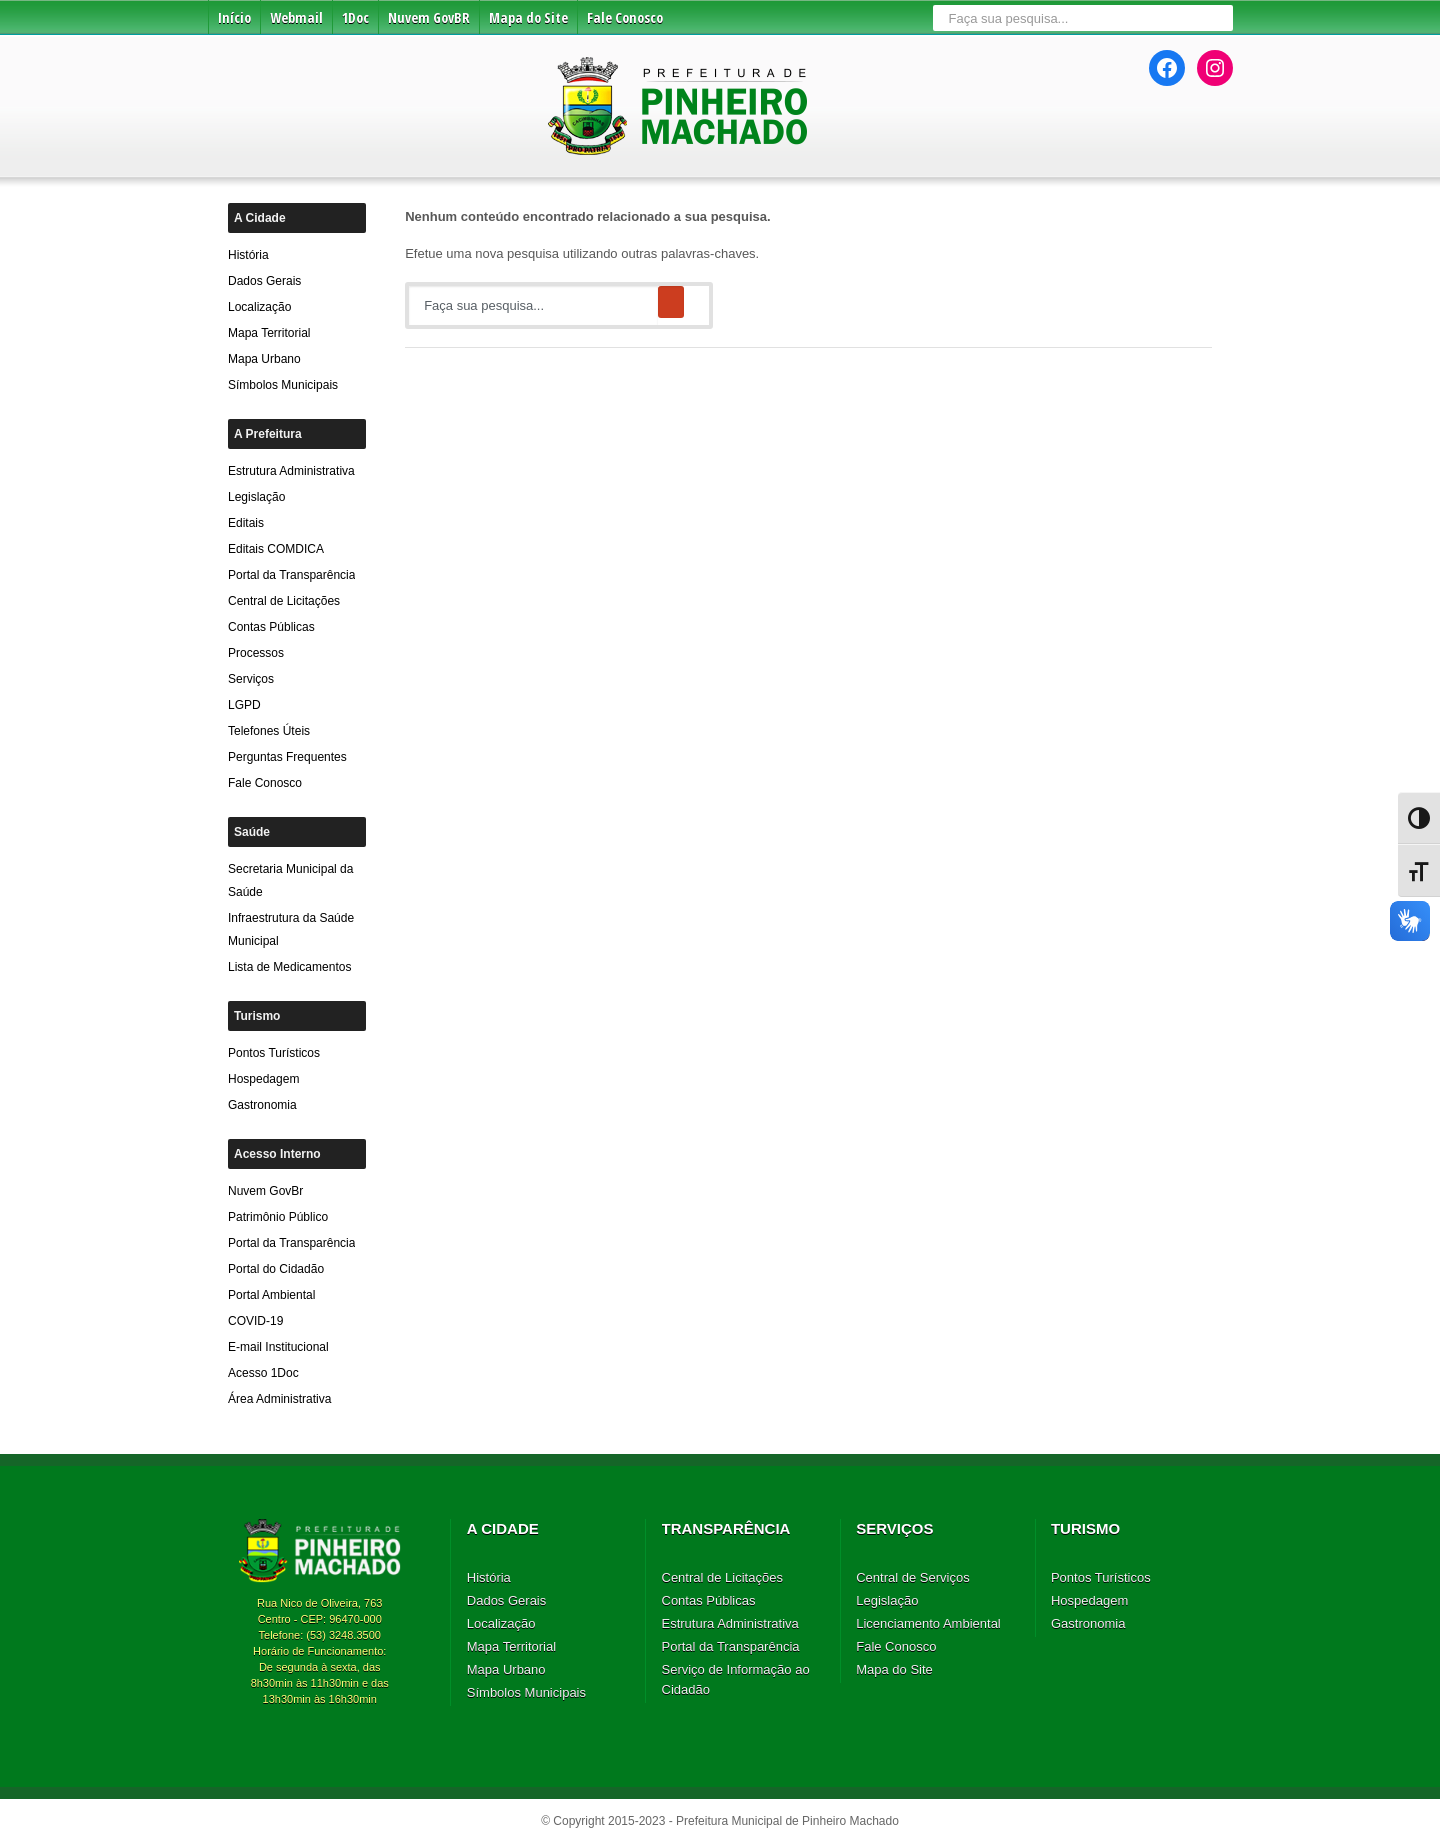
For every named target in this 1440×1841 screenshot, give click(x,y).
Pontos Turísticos (274, 1053)
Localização (259, 307)
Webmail (296, 17)
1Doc (355, 17)
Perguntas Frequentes (287, 757)
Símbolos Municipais (283, 385)
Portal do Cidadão (276, 1269)
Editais (246, 523)
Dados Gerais (264, 281)
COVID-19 (255, 1321)
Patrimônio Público (278, 1217)
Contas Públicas (271, 627)
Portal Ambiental (271, 1295)
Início (234, 17)
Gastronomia (262, 1105)
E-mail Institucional (278, 1347)
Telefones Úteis (269, 731)
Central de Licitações (284, 601)
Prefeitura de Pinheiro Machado (678, 104)
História (248, 255)
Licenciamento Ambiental (928, 1623)
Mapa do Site (528, 17)
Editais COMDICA (276, 549)
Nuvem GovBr (265, 1191)
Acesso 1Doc (263, 1373)
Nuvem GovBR (429, 17)
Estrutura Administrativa (291, 471)
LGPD (244, 705)
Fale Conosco (625, 17)
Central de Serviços (912, 1577)
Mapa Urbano (264, 359)
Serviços (251, 679)
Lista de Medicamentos (289, 967)
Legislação (256, 497)
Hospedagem (263, 1079)
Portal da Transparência (291, 575)
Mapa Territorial (269, 333)
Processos (256, 653)
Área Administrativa (279, 1399)
